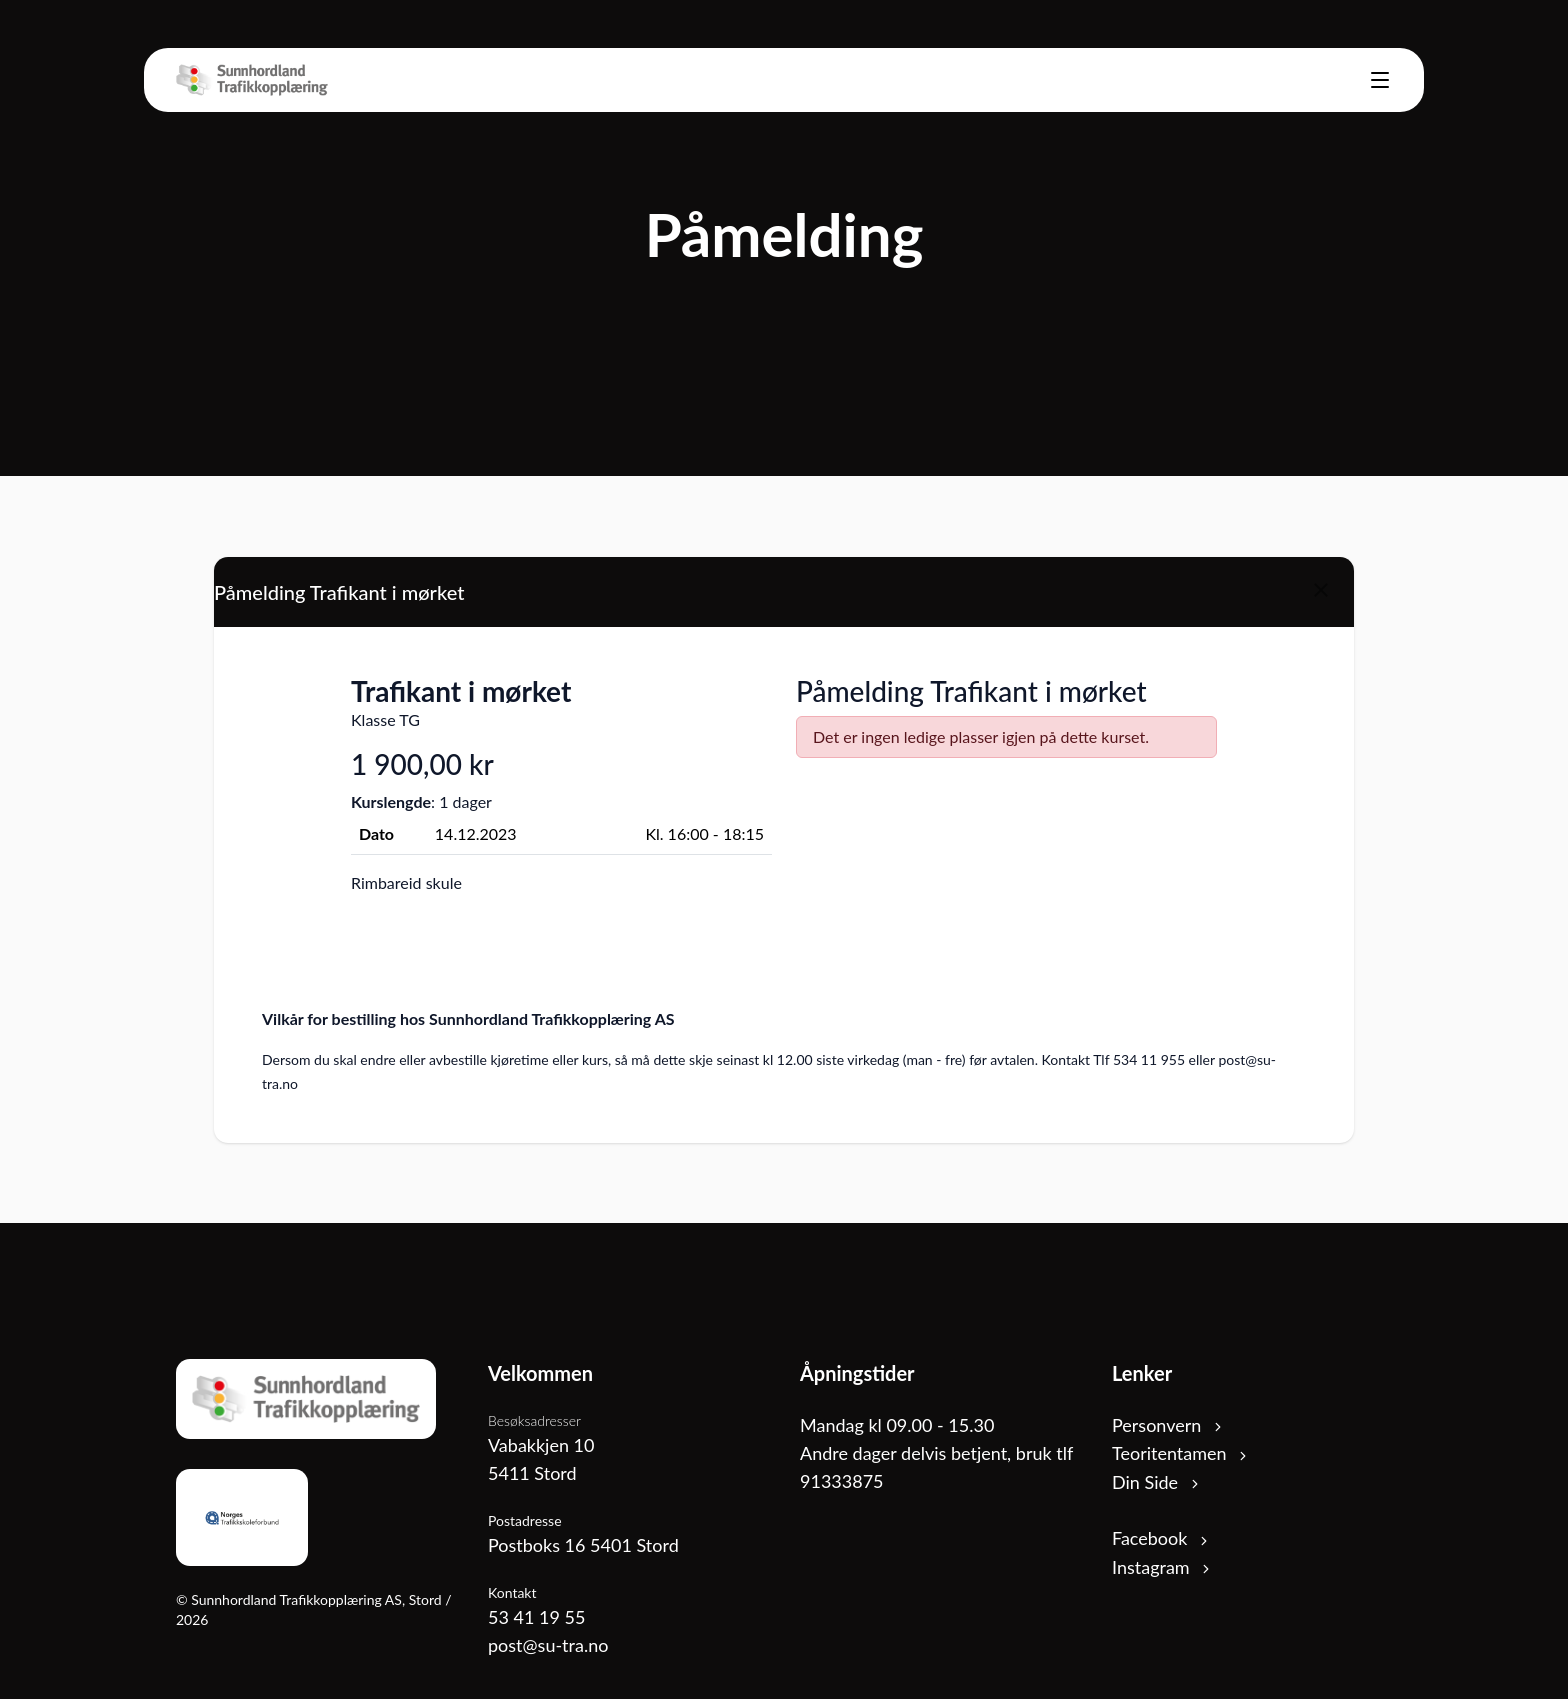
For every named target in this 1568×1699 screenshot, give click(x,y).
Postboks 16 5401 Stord (583, 1545)
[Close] (1321, 590)
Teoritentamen (1181, 1453)
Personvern (1168, 1425)
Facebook (1161, 1538)
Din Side (1157, 1482)
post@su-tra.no (548, 1645)
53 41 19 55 (536, 1617)
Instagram (1162, 1567)
